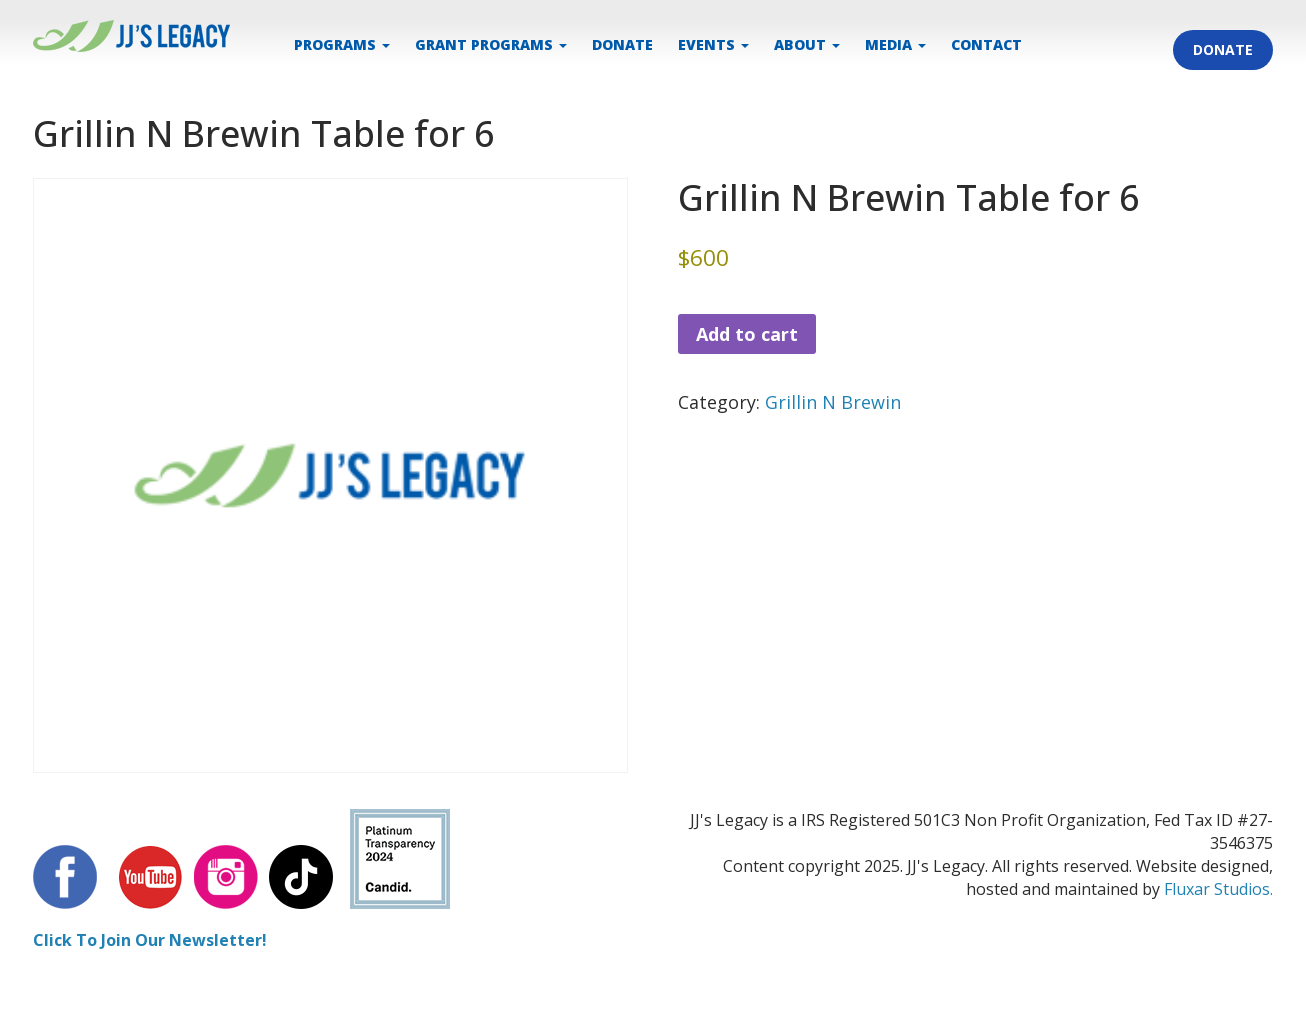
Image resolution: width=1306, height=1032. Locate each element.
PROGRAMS (342, 44)
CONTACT (986, 44)
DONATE (622, 44)
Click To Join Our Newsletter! (150, 940)
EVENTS (713, 44)
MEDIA (895, 44)
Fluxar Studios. (1218, 889)
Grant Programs (491, 44)
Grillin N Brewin (833, 402)
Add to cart (747, 334)
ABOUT (807, 44)
